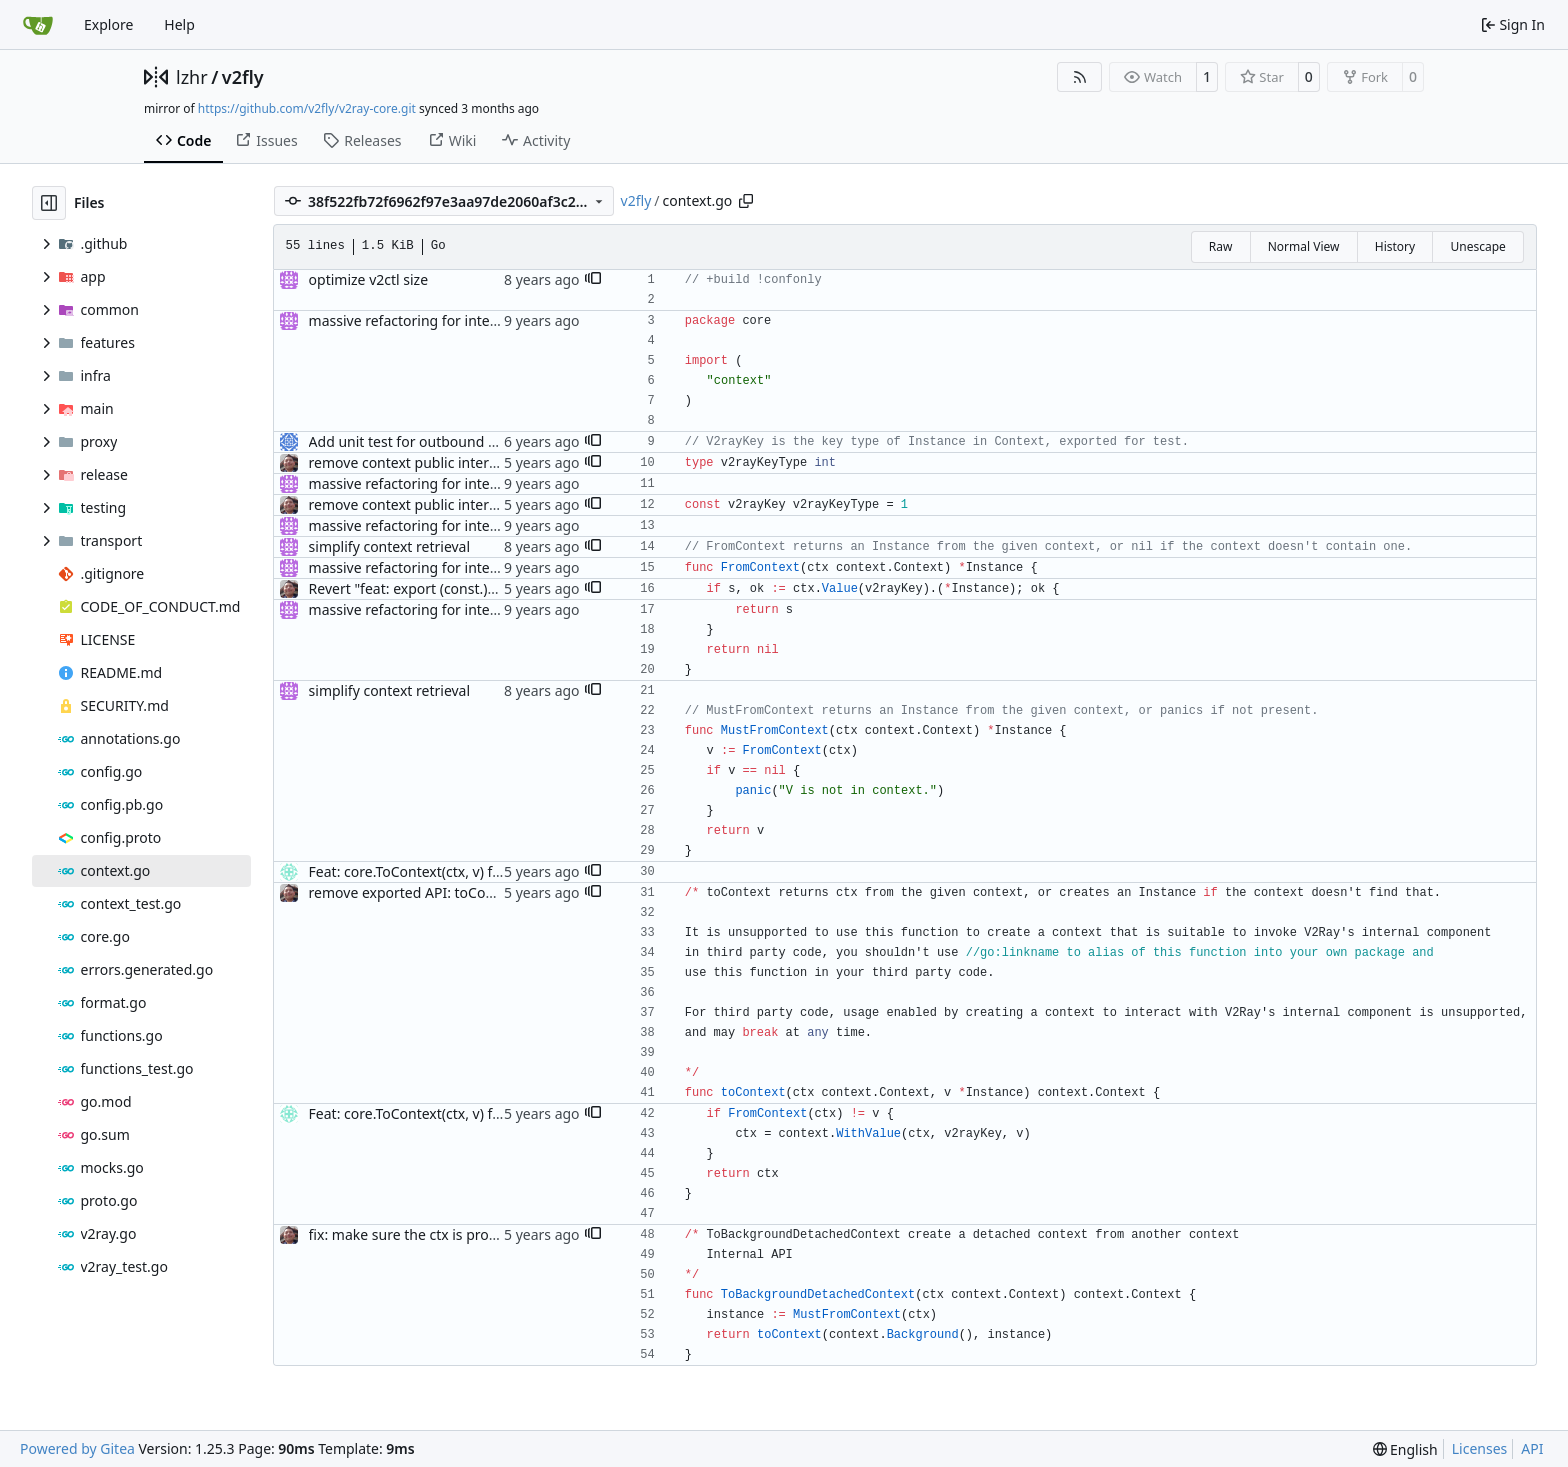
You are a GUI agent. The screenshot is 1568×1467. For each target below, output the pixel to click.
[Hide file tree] (49, 203)
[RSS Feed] (1080, 77)
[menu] (1405, 1449)
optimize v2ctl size (369, 279)
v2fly (243, 77)
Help (179, 24)
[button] (593, 280)
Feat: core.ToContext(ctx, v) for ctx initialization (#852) (483, 871)
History (1395, 246)
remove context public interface (413, 462)
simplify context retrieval (390, 546)
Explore (108, 24)
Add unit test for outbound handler (424, 441)
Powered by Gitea (77, 1448)
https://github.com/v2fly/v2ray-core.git (307, 108)
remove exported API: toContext (414, 892)
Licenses (1480, 1448)
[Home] (38, 25)
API (1532, 1448)
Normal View (1304, 246)
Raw (1221, 246)
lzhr (192, 77)
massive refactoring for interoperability (437, 320)
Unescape (1477, 246)
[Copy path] (746, 201)
